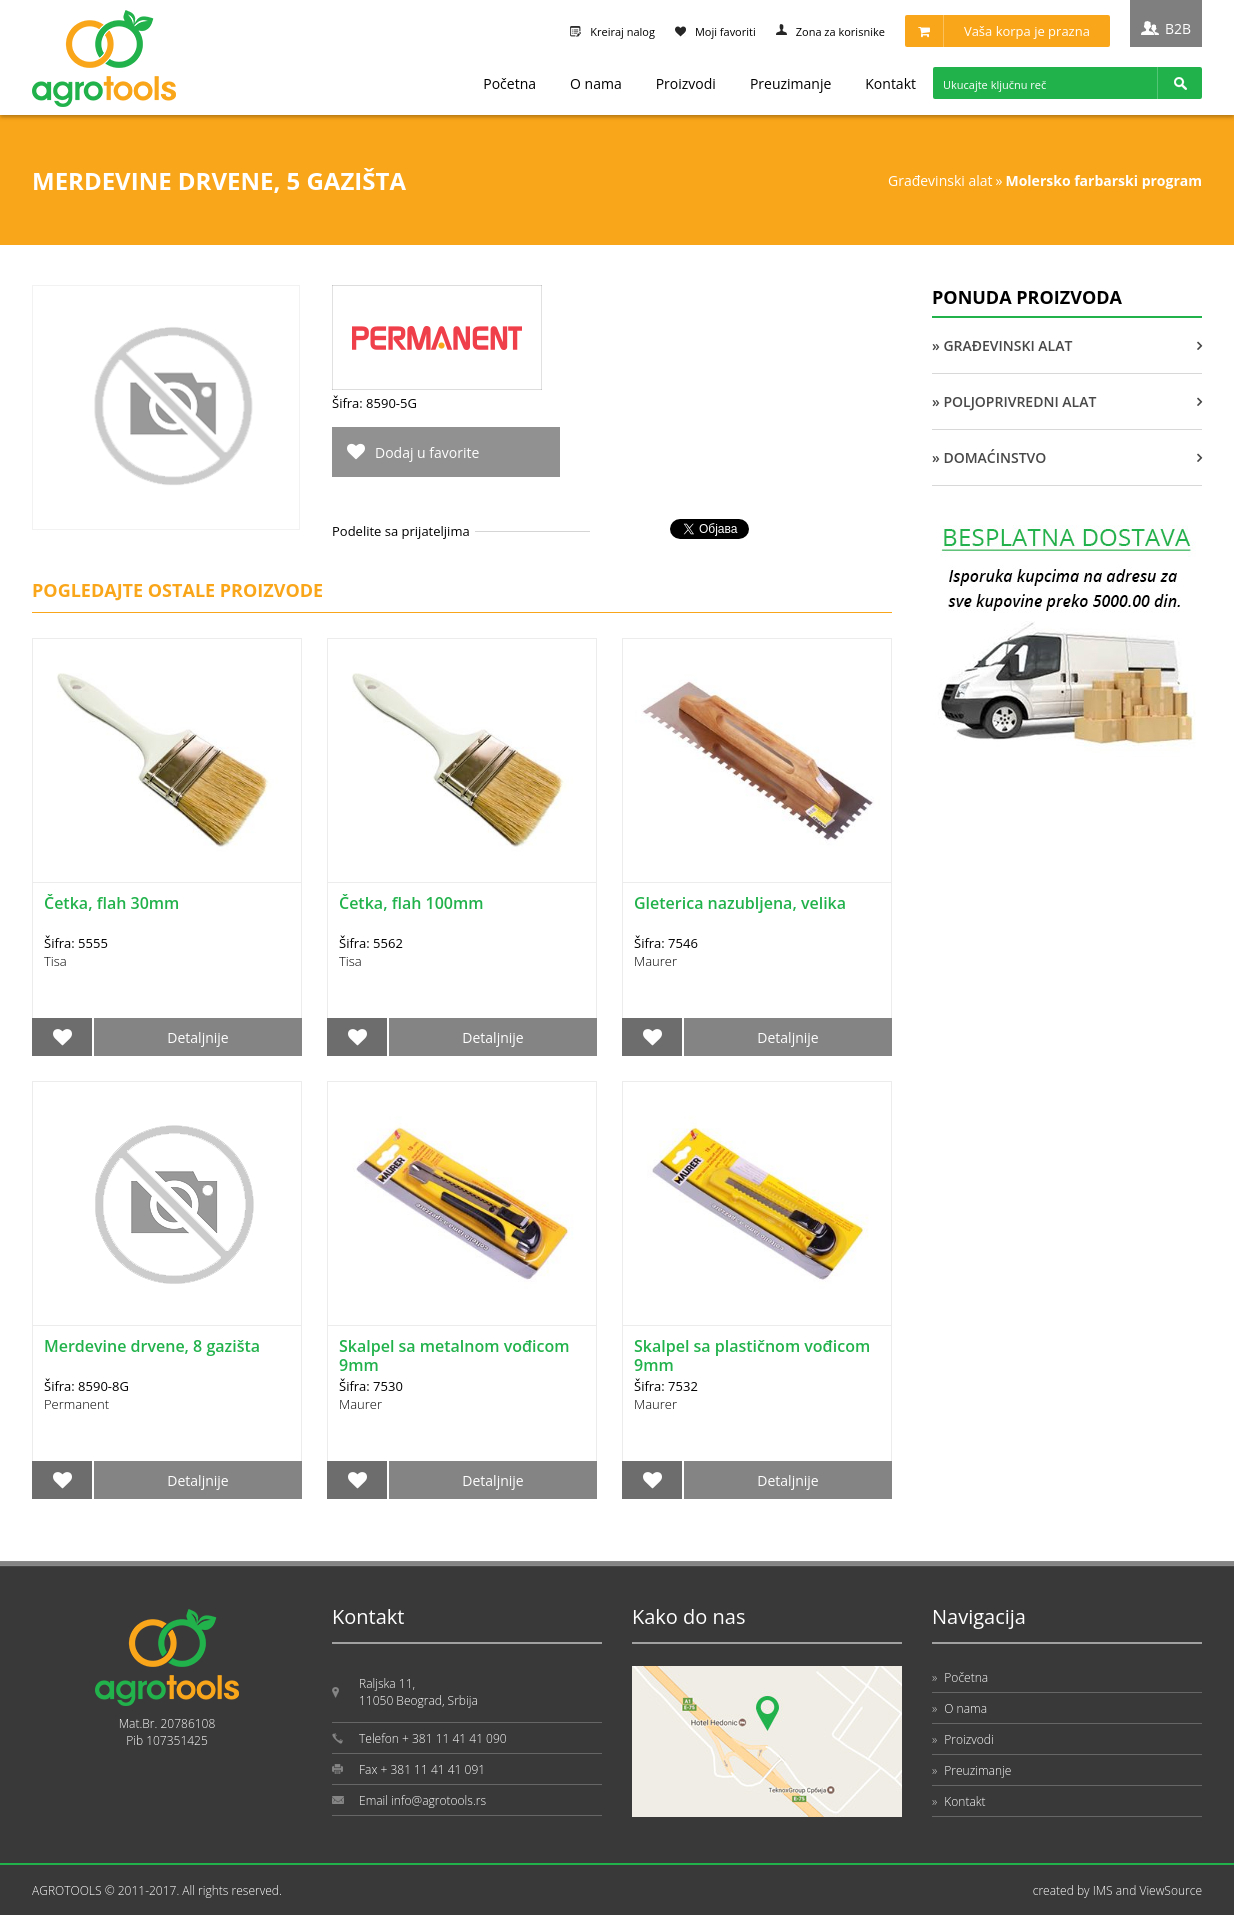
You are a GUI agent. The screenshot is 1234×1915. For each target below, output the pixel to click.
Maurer (655, 961)
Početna (509, 83)
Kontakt (890, 83)
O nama (596, 83)
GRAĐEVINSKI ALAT (940, 180)
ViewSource (1170, 1890)
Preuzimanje (790, 83)
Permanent (76, 1404)
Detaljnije (197, 1037)
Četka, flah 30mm (111, 903)
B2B (1178, 28)
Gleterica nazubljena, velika (740, 903)
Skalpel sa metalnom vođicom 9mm (454, 1355)
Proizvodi (686, 83)
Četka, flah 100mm (411, 903)
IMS (1103, 1890)
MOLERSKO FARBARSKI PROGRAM (1103, 180)
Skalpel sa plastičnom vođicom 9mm (752, 1355)
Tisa (55, 961)
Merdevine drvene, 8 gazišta (152, 1346)
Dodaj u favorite (427, 452)
